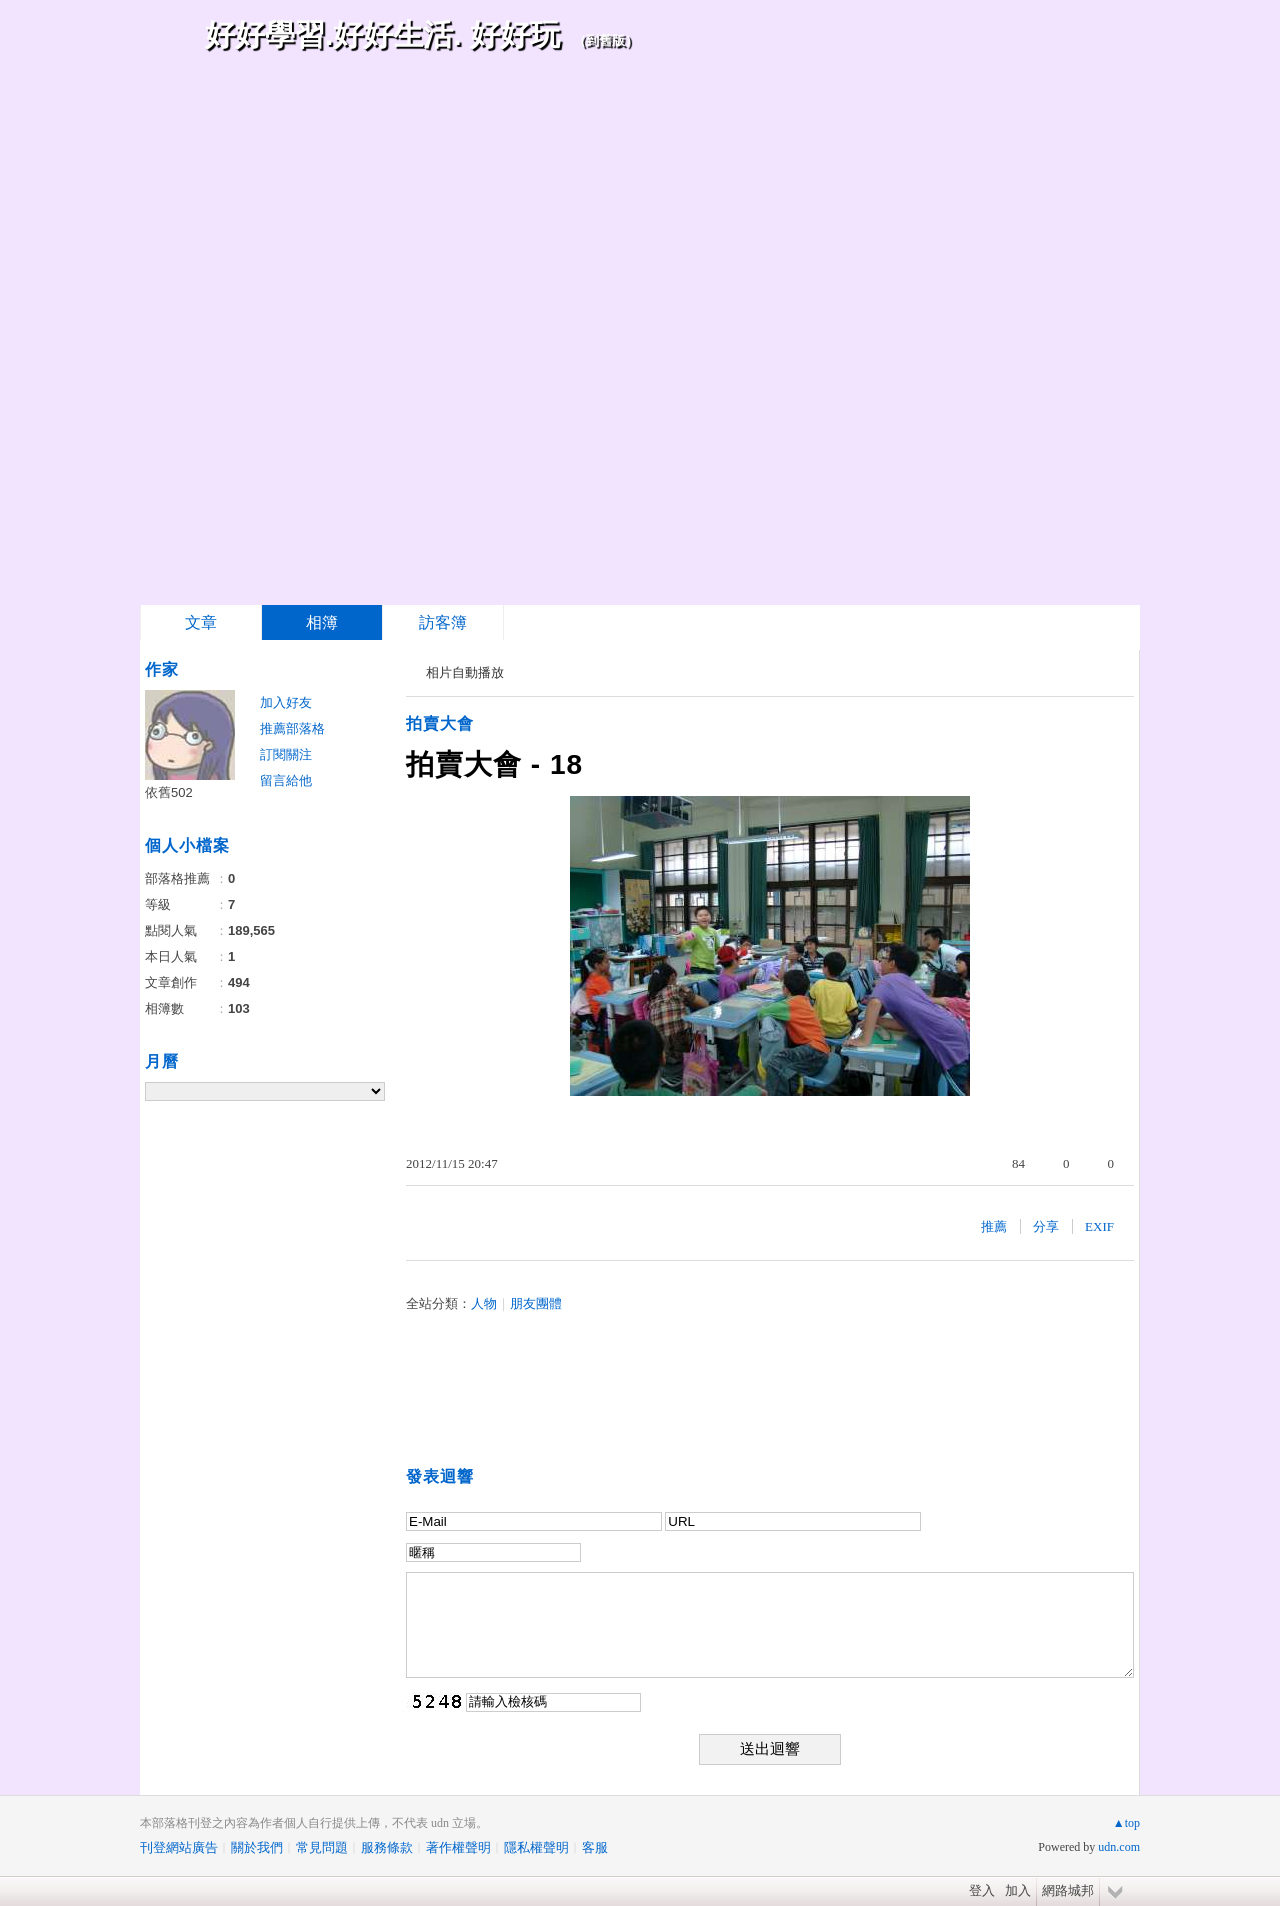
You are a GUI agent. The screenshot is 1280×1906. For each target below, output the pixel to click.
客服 (595, 1847)
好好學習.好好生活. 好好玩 (382, 34)
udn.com (1119, 1847)
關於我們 (257, 1847)
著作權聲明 (458, 1847)
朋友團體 (536, 1303)
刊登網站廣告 (179, 1847)
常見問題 (322, 1847)
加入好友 (286, 702)
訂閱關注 (286, 754)
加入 (1018, 1890)
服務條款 (387, 1847)
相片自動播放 (465, 672)
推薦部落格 (292, 728)
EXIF (1099, 1226)
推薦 (994, 1226)
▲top (1126, 1823)
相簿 (322, 622)
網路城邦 (1068, 1890)
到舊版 (605, 40)
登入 (982, 1890)
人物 (484, 1303)
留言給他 (286, 780)
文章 (201, 622)
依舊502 (169, 792)
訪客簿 (443, 622)
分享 (1046, 1226)
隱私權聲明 (536, 1847)
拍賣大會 (440, 723)
